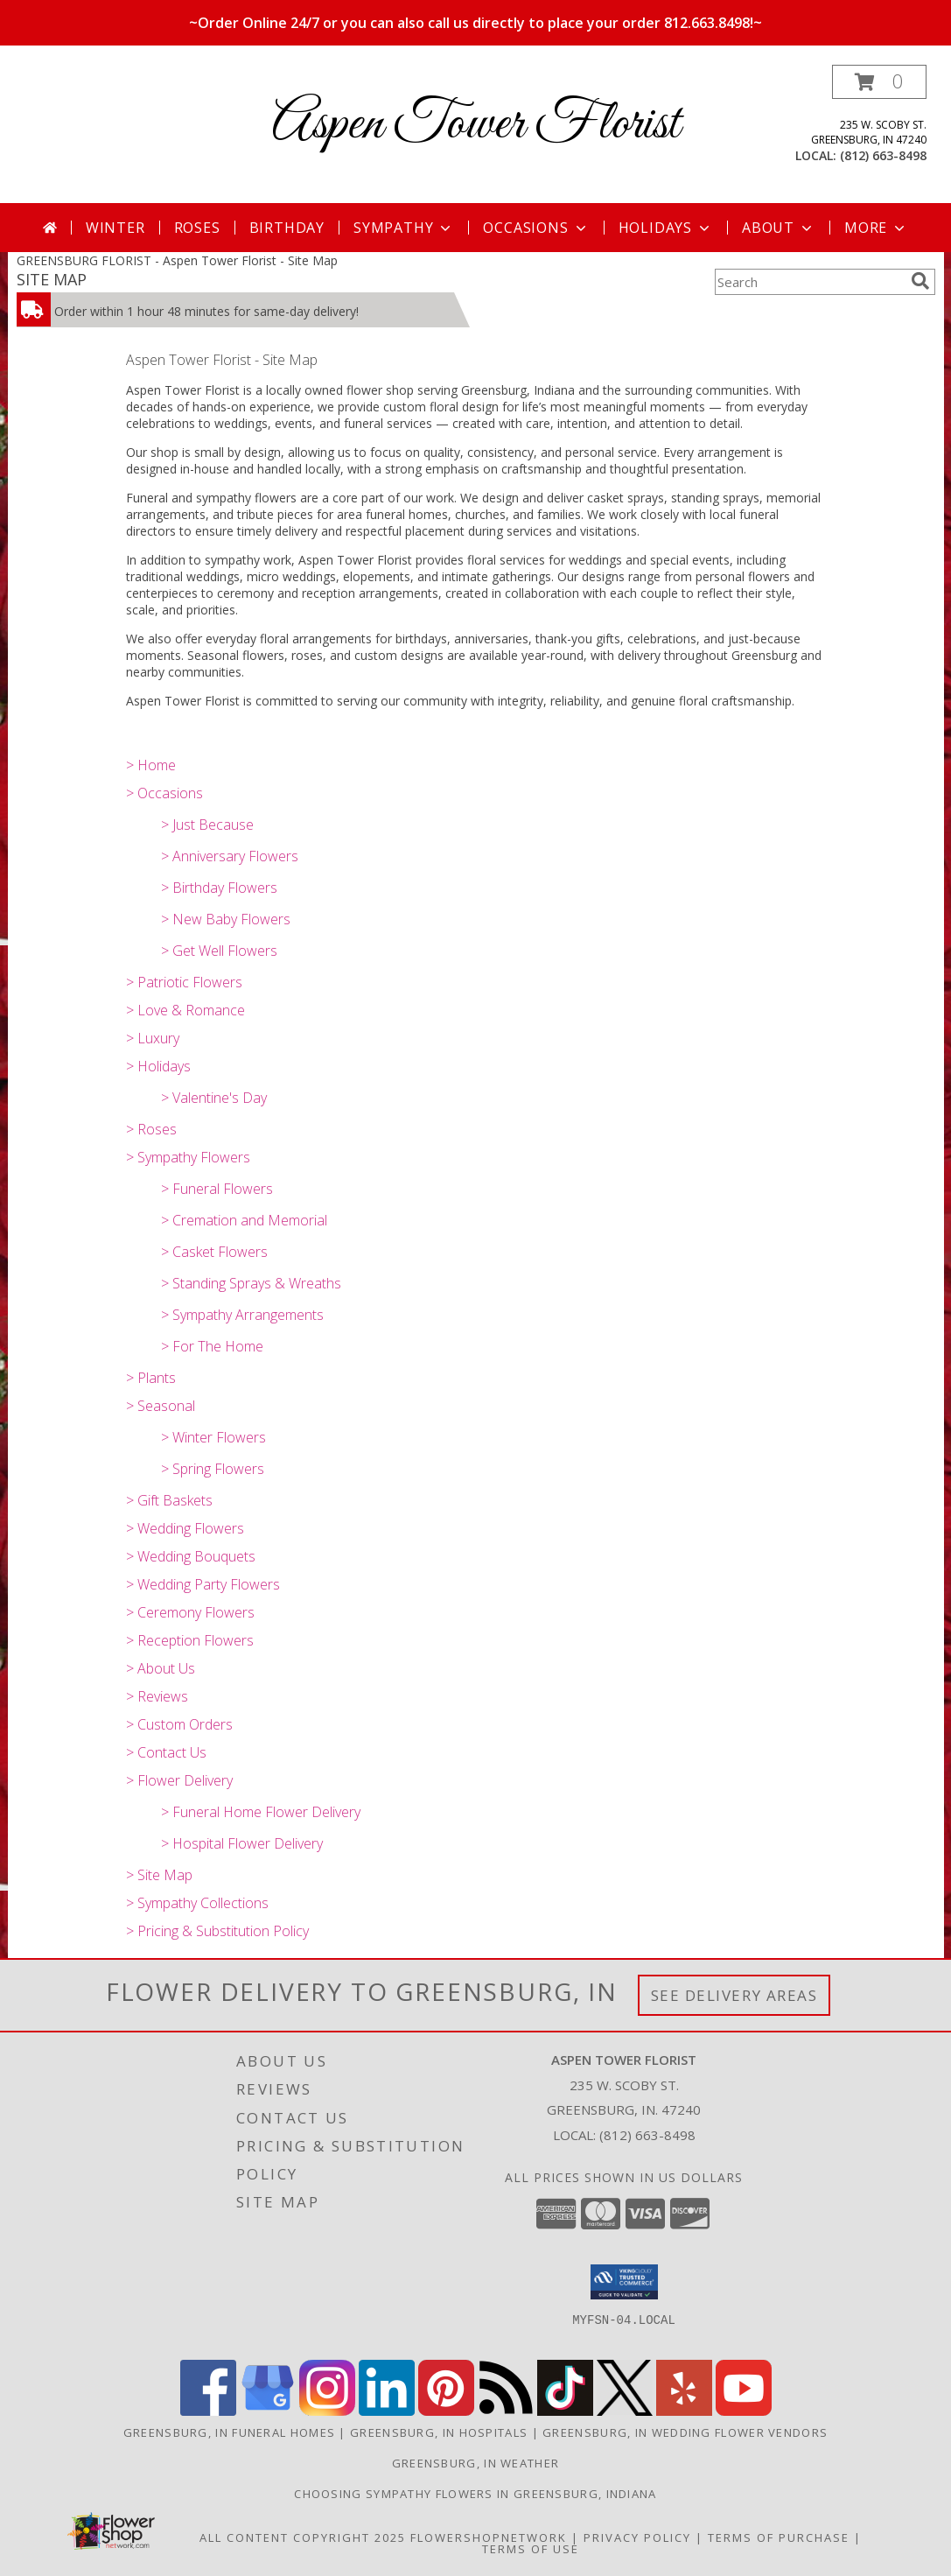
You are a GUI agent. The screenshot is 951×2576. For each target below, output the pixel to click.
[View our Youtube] (744, 2411)
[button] (879, 82)
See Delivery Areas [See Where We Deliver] (734, 1995)
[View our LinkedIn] (387, 2411)
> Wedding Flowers (185, 1528)
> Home (151, 765)
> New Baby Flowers (225, 919)
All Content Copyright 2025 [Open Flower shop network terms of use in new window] (302, 2537)
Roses (197, 227)
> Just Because (207, 824)
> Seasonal (160, 1405)
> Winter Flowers (213, 1437)
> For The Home (212, 1346)
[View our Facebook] (208, 2411)
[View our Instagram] (327, 2411)
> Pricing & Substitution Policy (217, 1931)
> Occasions (164, 793)
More (876, 227)
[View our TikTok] (565, 2411)
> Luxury (152, 1038)
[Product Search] (809, 282)
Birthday (287, 227)
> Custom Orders (179, 1724)
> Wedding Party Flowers (203, 1584)
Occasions (536, 227)
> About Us (160, 1668)
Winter (115, 227)
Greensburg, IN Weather (476, 2463)
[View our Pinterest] (446, 2411)
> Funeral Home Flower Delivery (260, 1811)
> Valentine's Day (214, 1097)
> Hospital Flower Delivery (242, 1843)
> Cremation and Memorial (244, 1220)
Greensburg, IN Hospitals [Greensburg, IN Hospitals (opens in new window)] (439, 2432)
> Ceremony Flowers (190, 1612)
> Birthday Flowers (219, 887)
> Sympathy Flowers (188, 1157)
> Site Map (159, 1875)
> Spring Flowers (212, 1468)
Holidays (666, 227)
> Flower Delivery (179, 1780)
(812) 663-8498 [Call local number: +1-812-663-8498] (883, 155)
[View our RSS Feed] (506, 2411)
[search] (920, 281)
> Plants (151, 1377)
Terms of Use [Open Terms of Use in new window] (530, 2549)
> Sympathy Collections (197, 1903)
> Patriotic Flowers (184, 982)
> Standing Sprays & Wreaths (251, 1283)
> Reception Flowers (190, 1640)
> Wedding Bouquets (190, 1556)
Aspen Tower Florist (476, 124)
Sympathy (403, 227)
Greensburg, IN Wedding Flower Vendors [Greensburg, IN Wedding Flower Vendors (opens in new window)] (685, 2432)
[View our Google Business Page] (268, 2411)
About (778, 227)
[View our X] (625, 2411)
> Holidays (158, 1066)
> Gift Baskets (169, 1500)
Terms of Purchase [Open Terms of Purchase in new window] (779, 2537)
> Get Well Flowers (219, 950)
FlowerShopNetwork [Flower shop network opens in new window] (488, 2537)
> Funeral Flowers (217, 1188)
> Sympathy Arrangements (242, 1314)
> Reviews (157, 1696)
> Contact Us (166, 1752)
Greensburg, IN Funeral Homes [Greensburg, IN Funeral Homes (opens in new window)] (229, 2432)
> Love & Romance (185, 1010)
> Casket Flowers (214, 1251)
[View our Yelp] (684, 2411)
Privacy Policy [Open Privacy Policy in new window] (637, 2537)
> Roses (151, 1129)
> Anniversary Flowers (229, 856)
